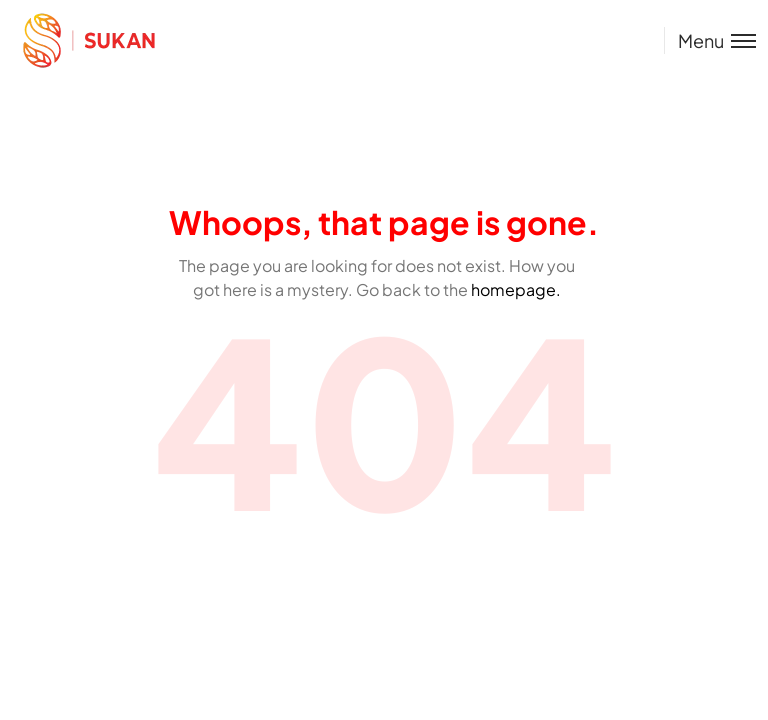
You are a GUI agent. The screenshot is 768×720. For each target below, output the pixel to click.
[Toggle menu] (710, 40)
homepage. (516, 289)
